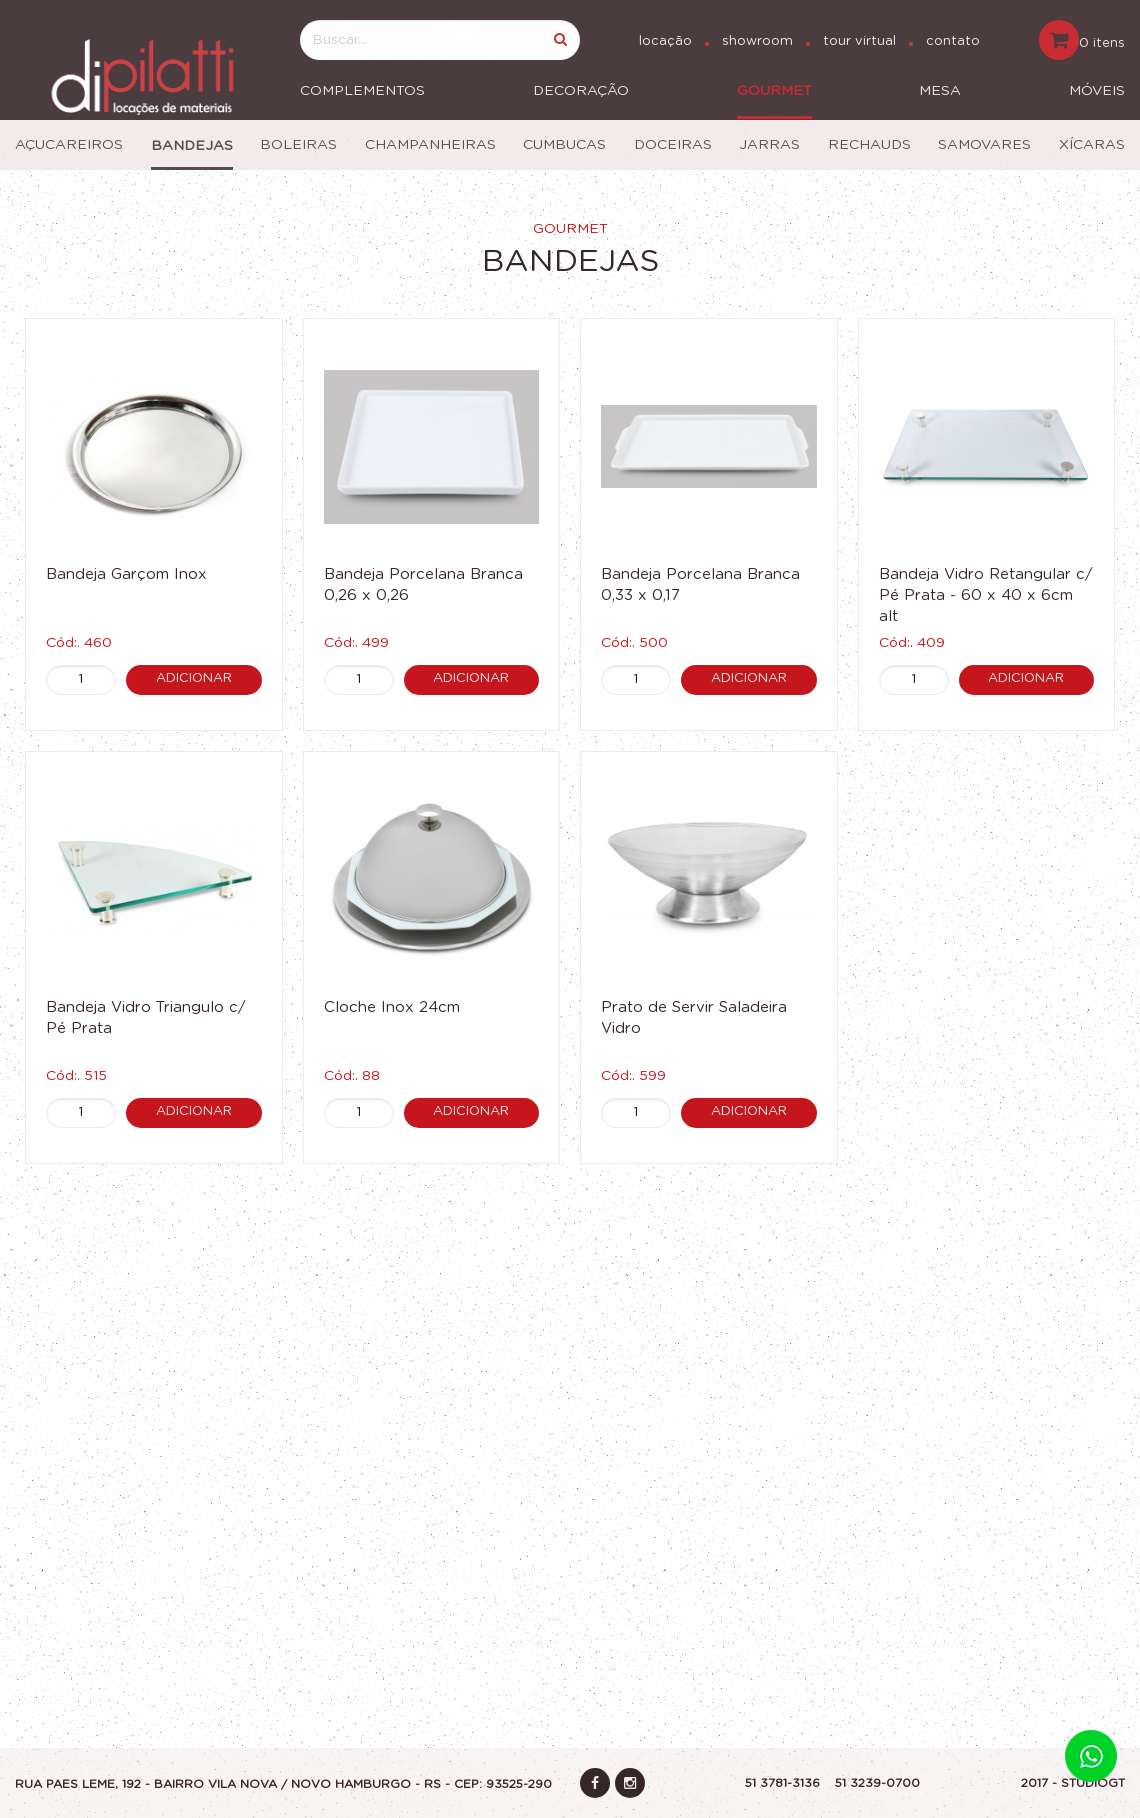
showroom (757, 41)
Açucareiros (69, 145)
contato (953, 41)
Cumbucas (564, 145)
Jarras (769, 145)
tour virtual (859, 41)
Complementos (362, 91)
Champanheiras (430, 145)
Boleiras (298, 145)
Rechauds (869, 145)
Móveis (1097, 91)
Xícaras (1092, 145)
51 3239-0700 (877, 1783)
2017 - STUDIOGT (1073, 1783)
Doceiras (673, 145)
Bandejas (192, 146)
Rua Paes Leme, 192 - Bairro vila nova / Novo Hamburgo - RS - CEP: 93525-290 (283, 1784)
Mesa (940, 91)
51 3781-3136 (782, 1783)
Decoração (581, 91)
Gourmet (774, 91)
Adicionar (194, 678)
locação (665, 41)
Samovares (984, 145)
